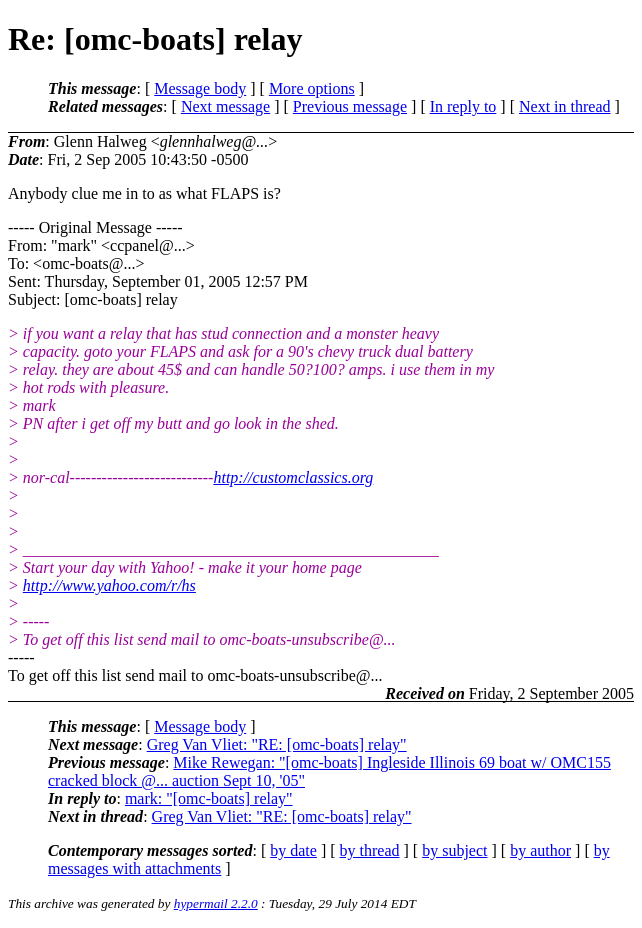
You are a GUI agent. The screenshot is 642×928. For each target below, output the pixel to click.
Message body (200, 88)
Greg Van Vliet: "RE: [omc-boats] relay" (277, 744)
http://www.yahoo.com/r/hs (109, 585)
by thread (370, 850)
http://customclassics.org (293, 477)
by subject (454, 850)
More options (312, 88)
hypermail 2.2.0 (216, 903)
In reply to (463, 106)
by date (293, 850)
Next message (225, 106)
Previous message (350, 106)
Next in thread (565, 106)
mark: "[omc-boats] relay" (209, 798)
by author (540, 850)
